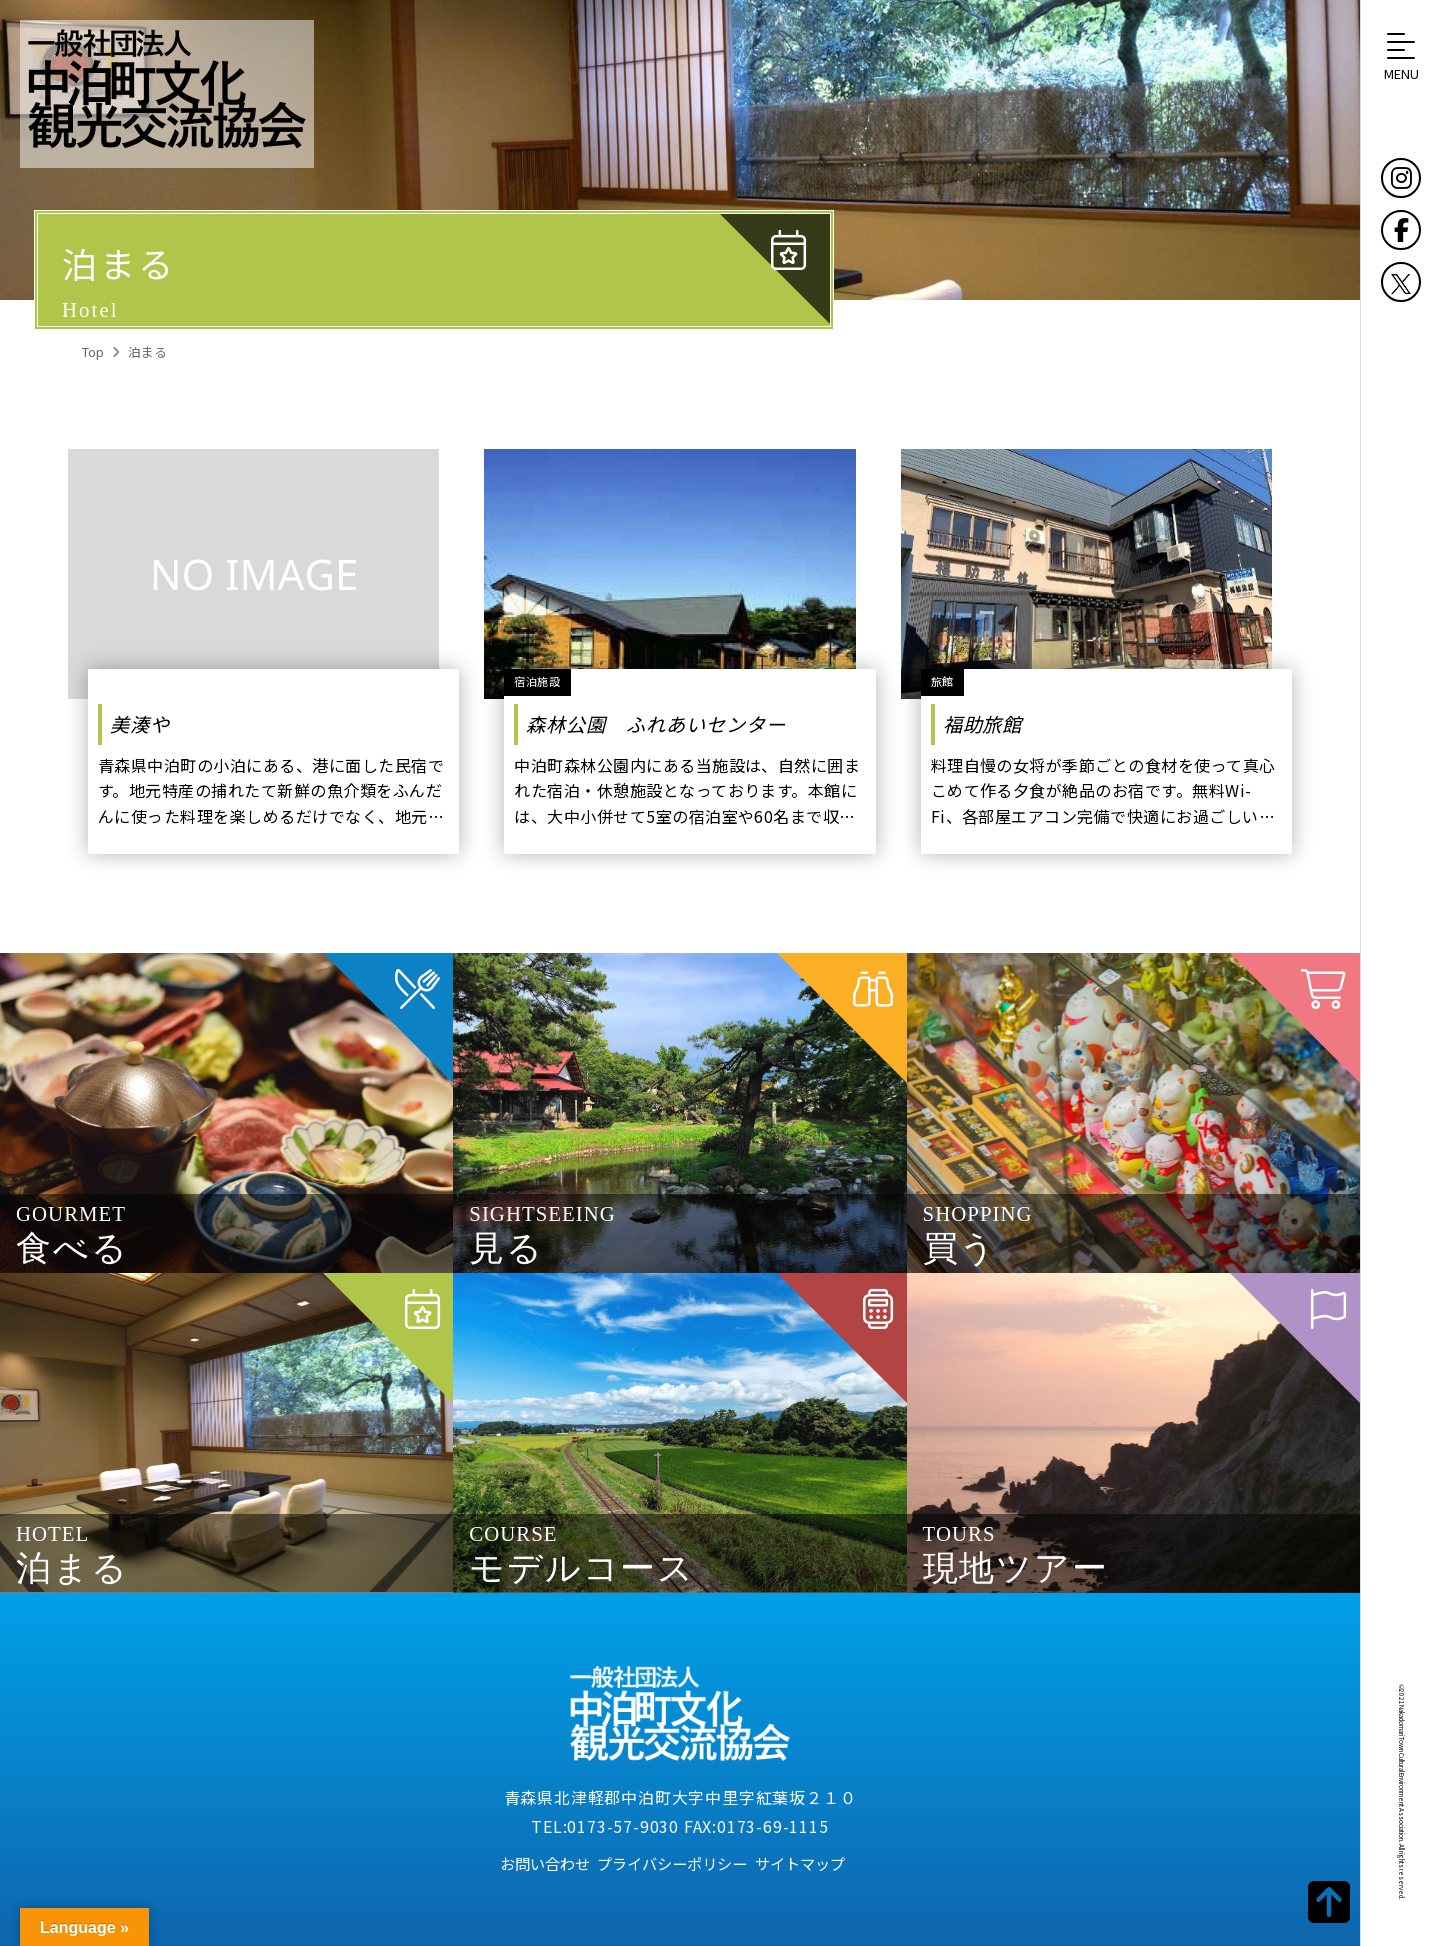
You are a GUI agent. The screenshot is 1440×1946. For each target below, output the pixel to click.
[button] (1401, 56)
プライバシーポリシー (672, 1863)
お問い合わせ (545, 1863)
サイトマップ (800, 1863)
